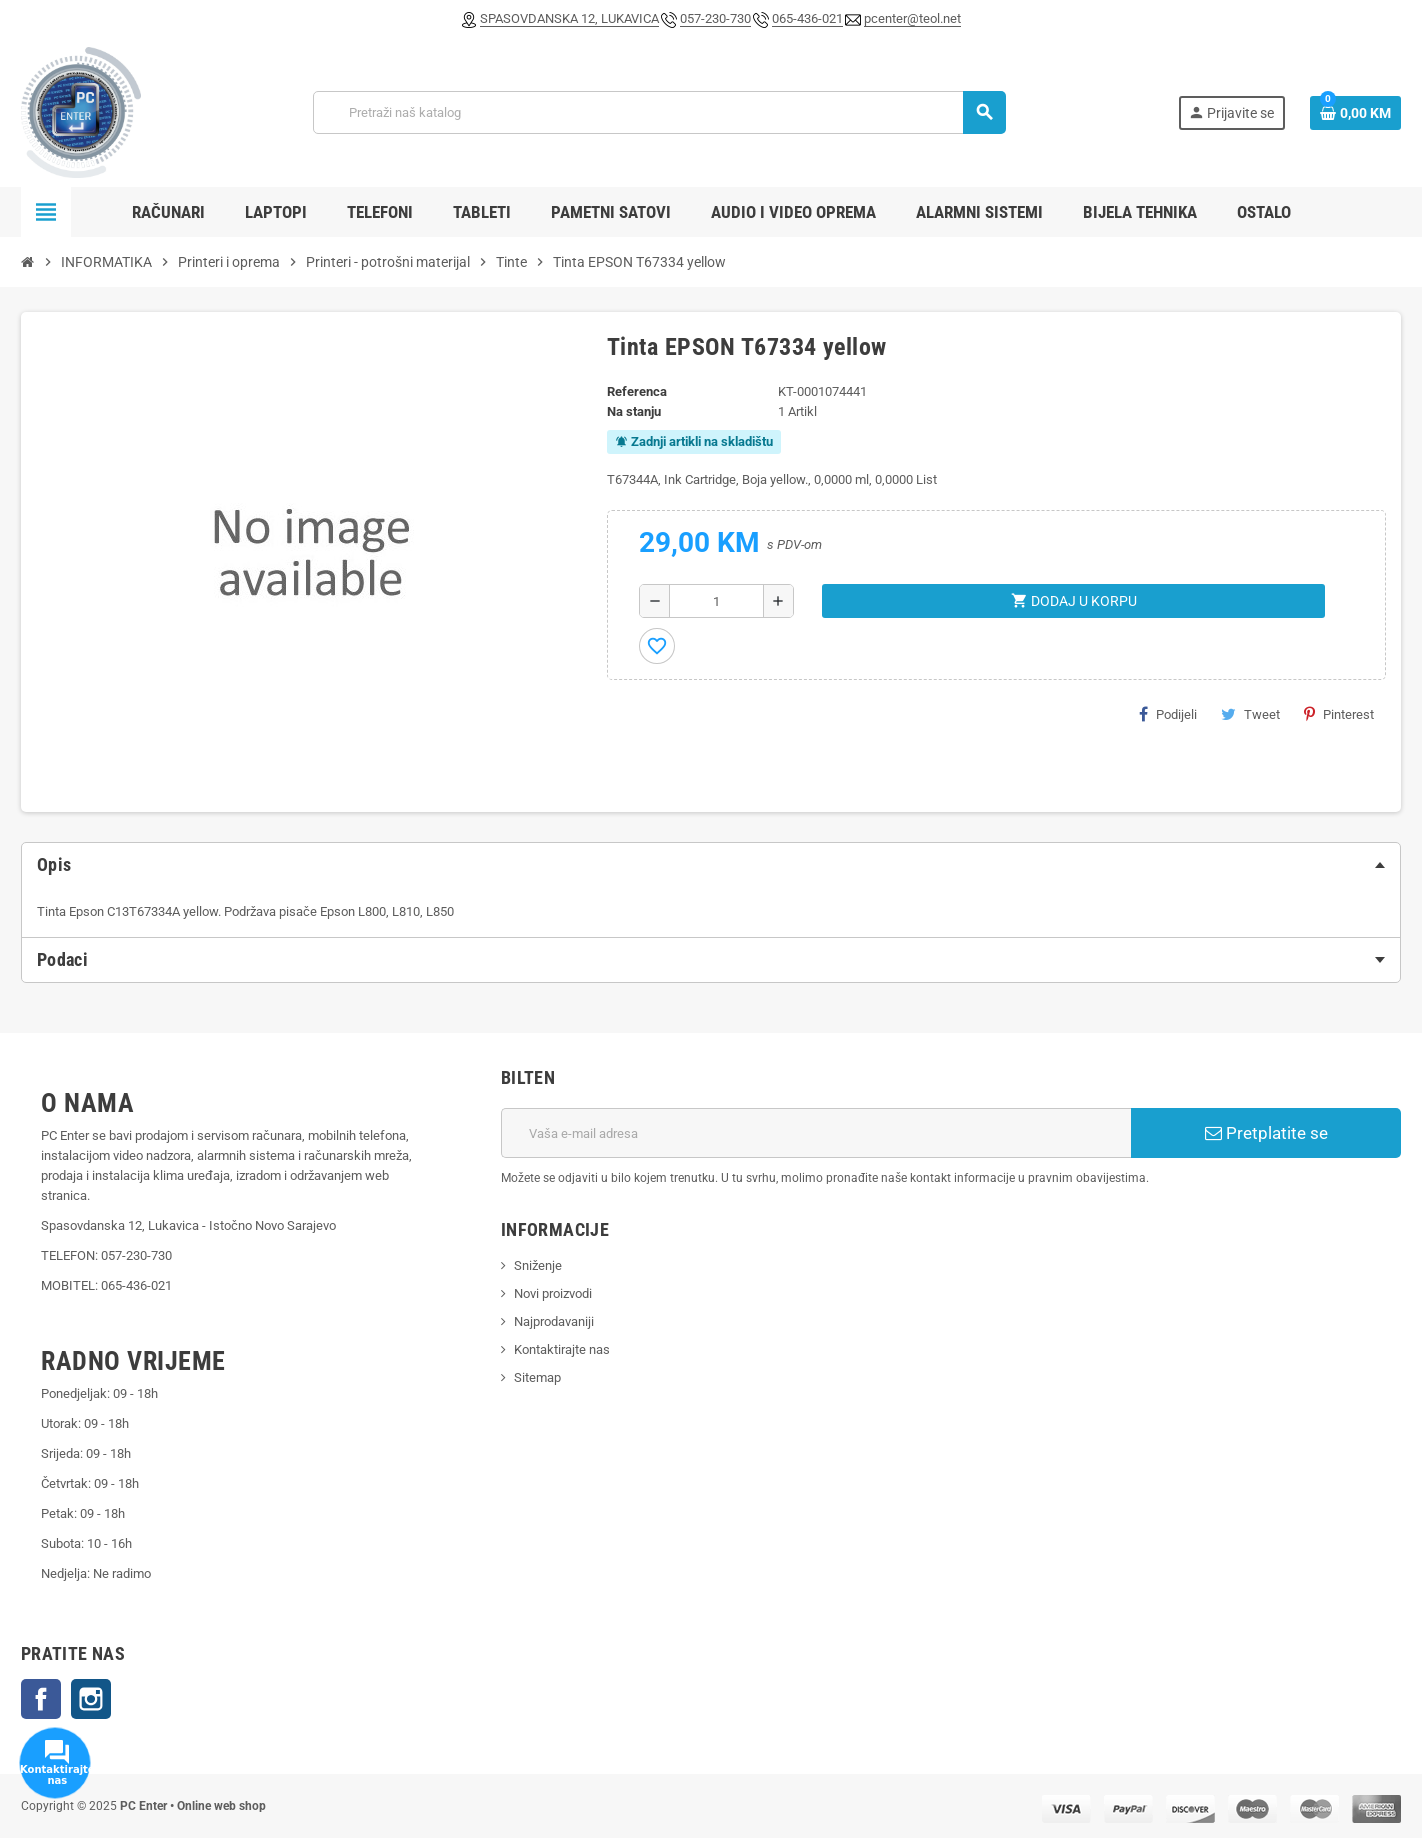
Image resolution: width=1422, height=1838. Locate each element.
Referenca (637, 391)
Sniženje (538, 1265)
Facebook (41, 1699)
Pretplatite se (1266, 1133)
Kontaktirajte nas (562, 1349)
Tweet (1250, 714)
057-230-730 (715, 18)
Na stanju (634, 411)
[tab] (711, 865)
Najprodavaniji (554, 1321)
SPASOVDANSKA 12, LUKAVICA (569, 18)
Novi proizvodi (553, 1293)
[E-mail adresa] (816, 1133)
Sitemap (537, 1377)
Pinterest (1339, 714)
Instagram (91, 1699)
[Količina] (716, 601)
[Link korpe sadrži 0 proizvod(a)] (1355, 113)
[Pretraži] (658, 112)
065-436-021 (807, 18)
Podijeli (1168, 714)
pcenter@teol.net (912, 18)
